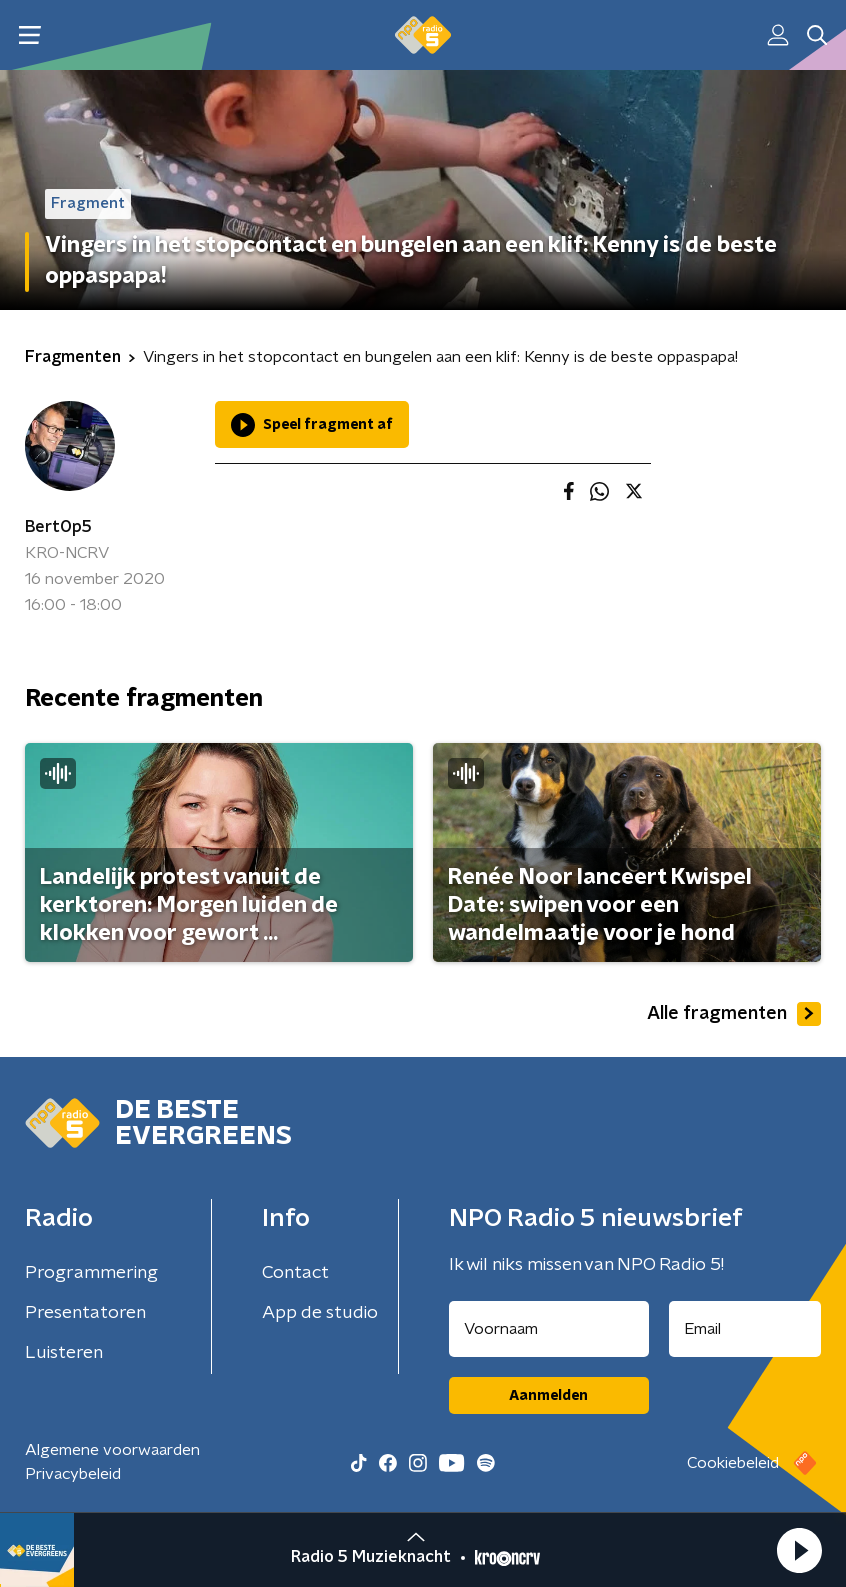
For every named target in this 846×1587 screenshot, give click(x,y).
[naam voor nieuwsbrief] (549, 1329)
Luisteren (64, 1353)
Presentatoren (85, 1313)
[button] (799, 1550)
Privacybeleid (73, 1474)
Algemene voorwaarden (112, 1450)
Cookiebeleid (733, 1463)
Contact (295, 1273)
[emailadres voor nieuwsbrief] (745, 1329)
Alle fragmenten (734, 1014)
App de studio (320, 1313)
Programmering (91, 1273)
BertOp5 (58, 527)
